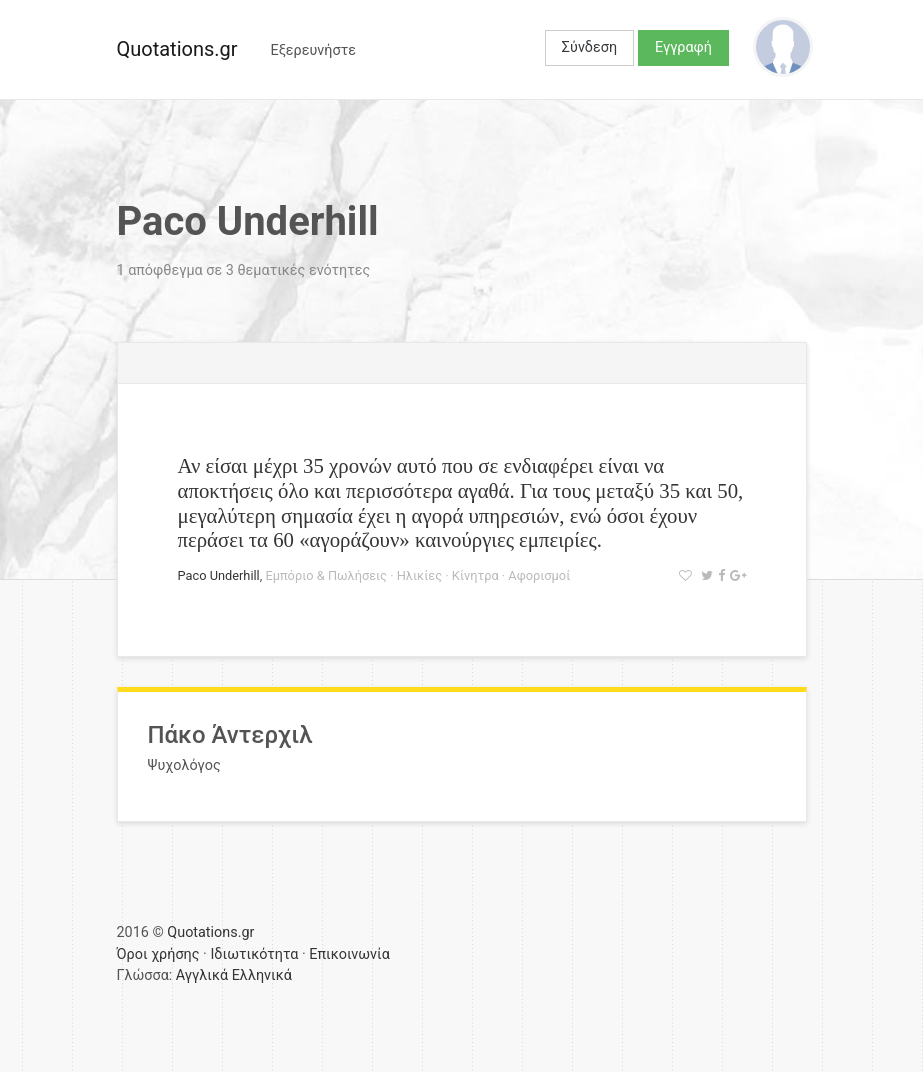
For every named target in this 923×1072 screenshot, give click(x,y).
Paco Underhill (219, 575)
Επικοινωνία (349, 954)
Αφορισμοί (539, 575)
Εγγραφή (683, 47)
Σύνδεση (589, 47)
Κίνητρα (475, 575)
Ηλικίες (419, 575)
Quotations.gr (177, 49)
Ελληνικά (262, 975)
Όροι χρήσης (158, 954)
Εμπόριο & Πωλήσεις (326, 575)
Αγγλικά (202, 975)
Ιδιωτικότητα (254, 954)
